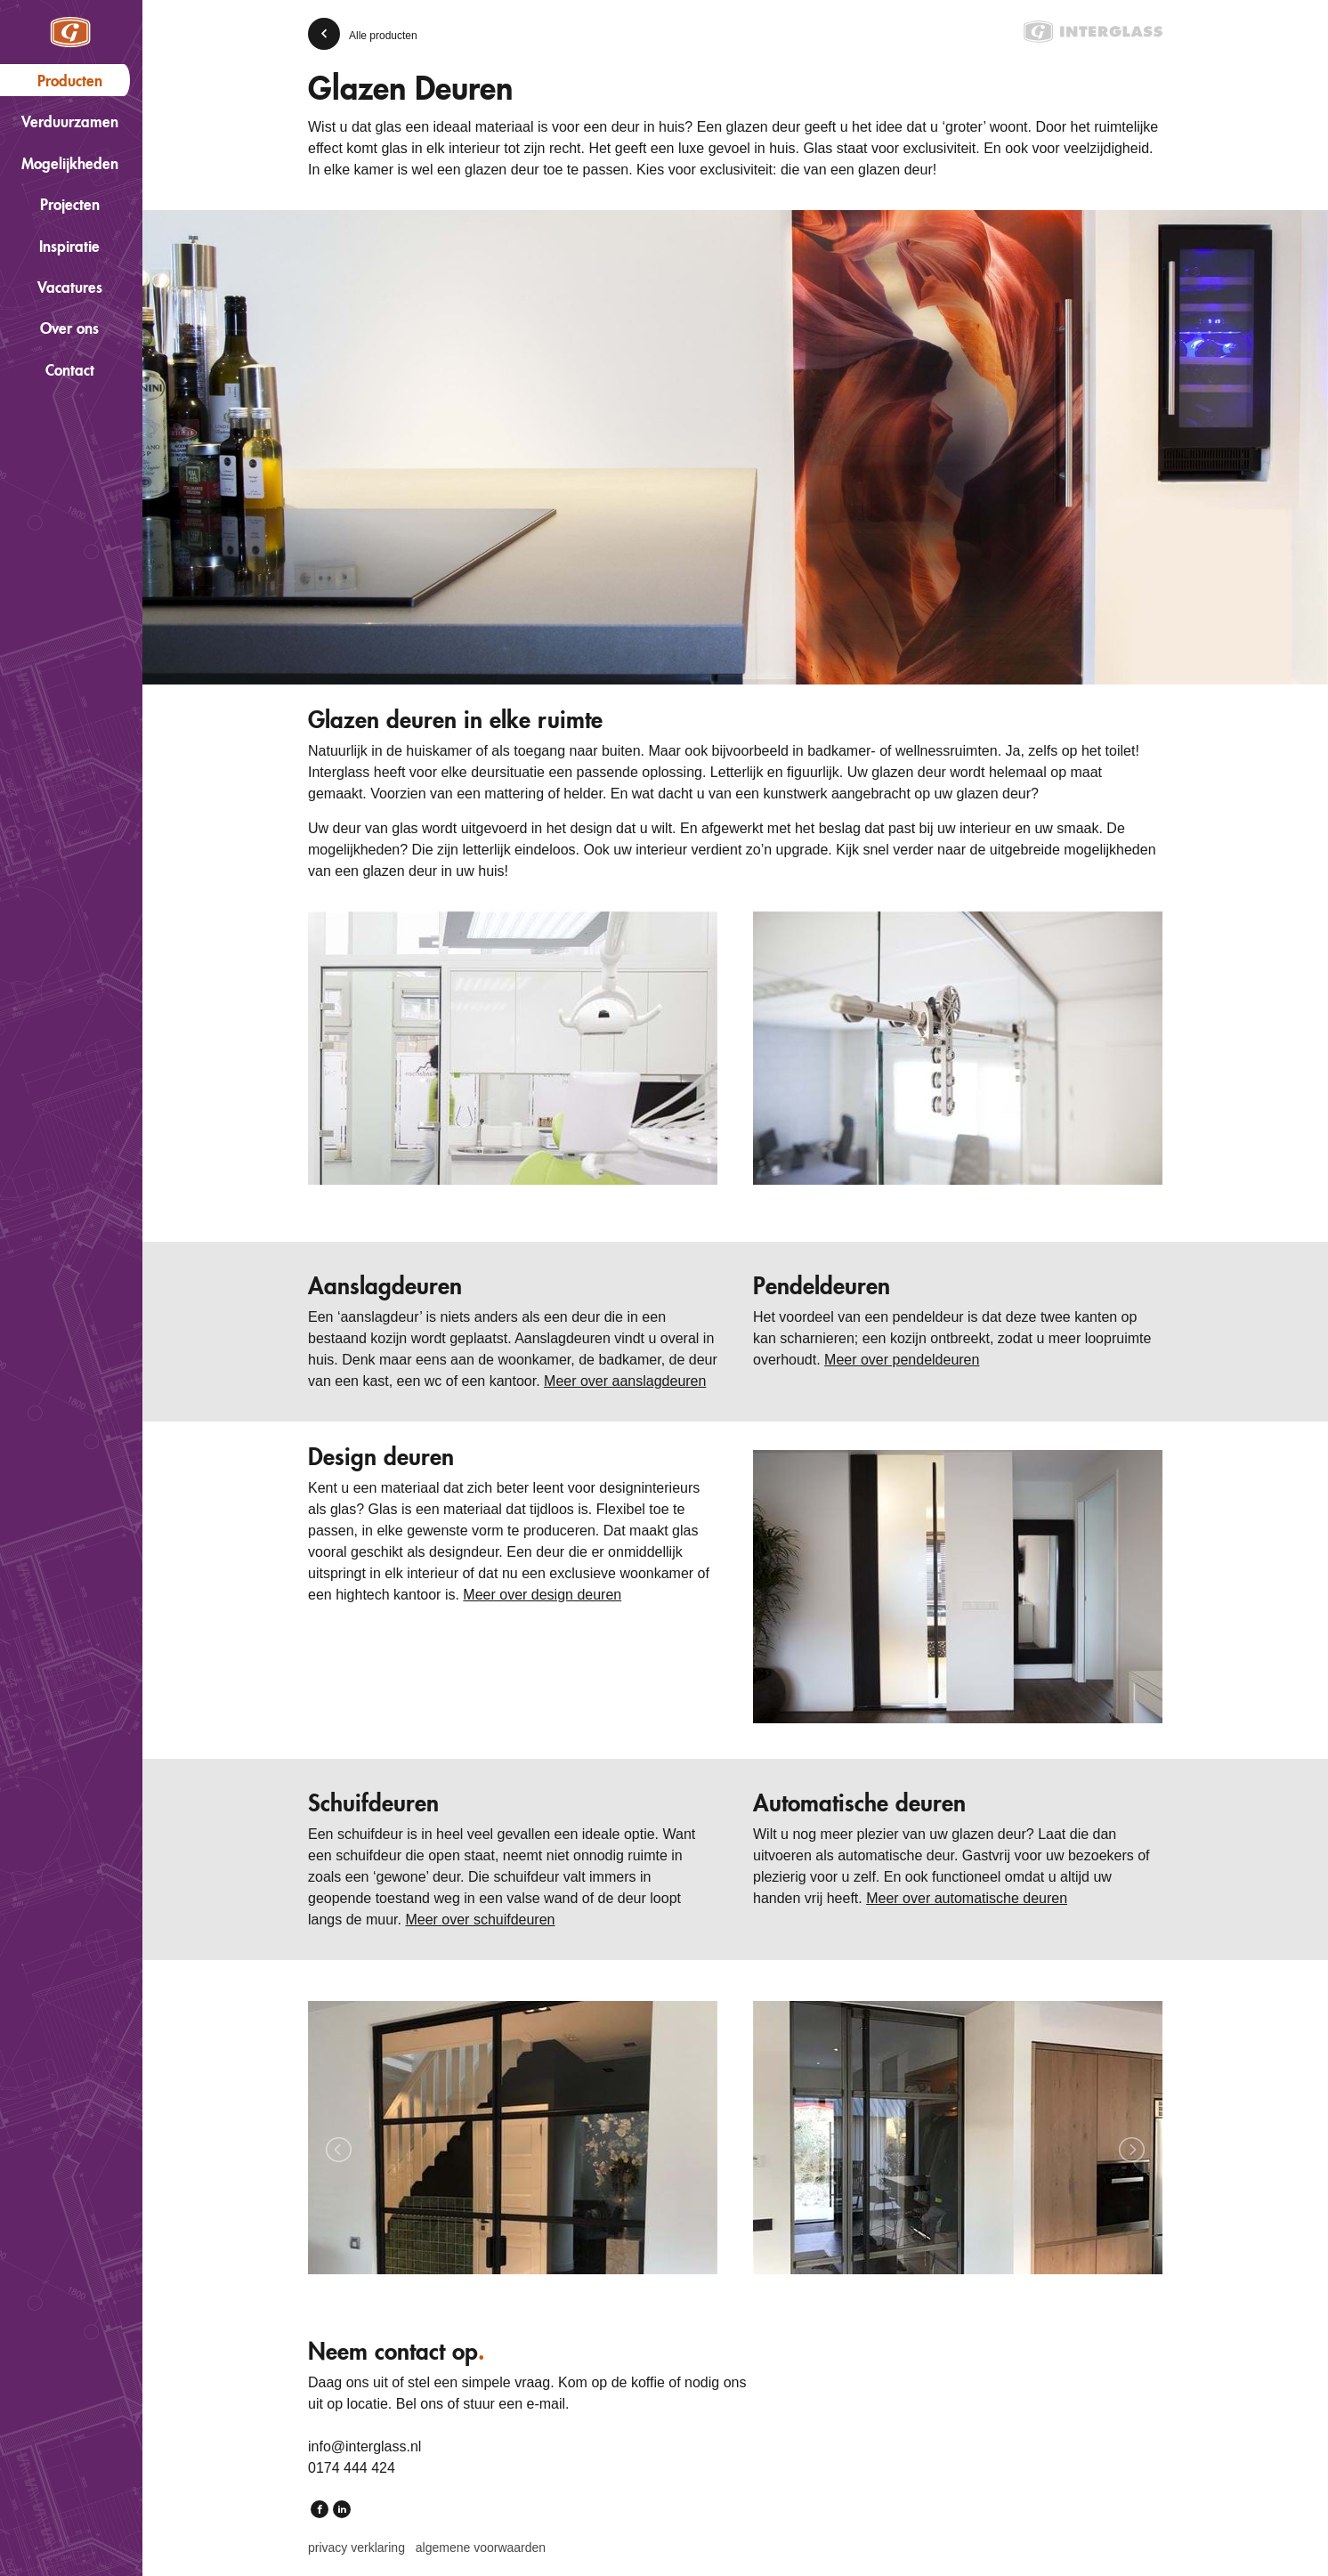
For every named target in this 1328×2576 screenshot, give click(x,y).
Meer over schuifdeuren (480, 1919)
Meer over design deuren (542, 1594)
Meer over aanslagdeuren (625, 1381)
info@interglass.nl (364, 2446)
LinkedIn (342, 2511)
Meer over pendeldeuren (901, 1359)
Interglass (70, 32)
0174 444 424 (351, 2467)
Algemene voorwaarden (481, 2547)
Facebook (319, 2511)
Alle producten (383, 35)
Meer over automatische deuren (966, 1898)
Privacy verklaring (356, 2547)
